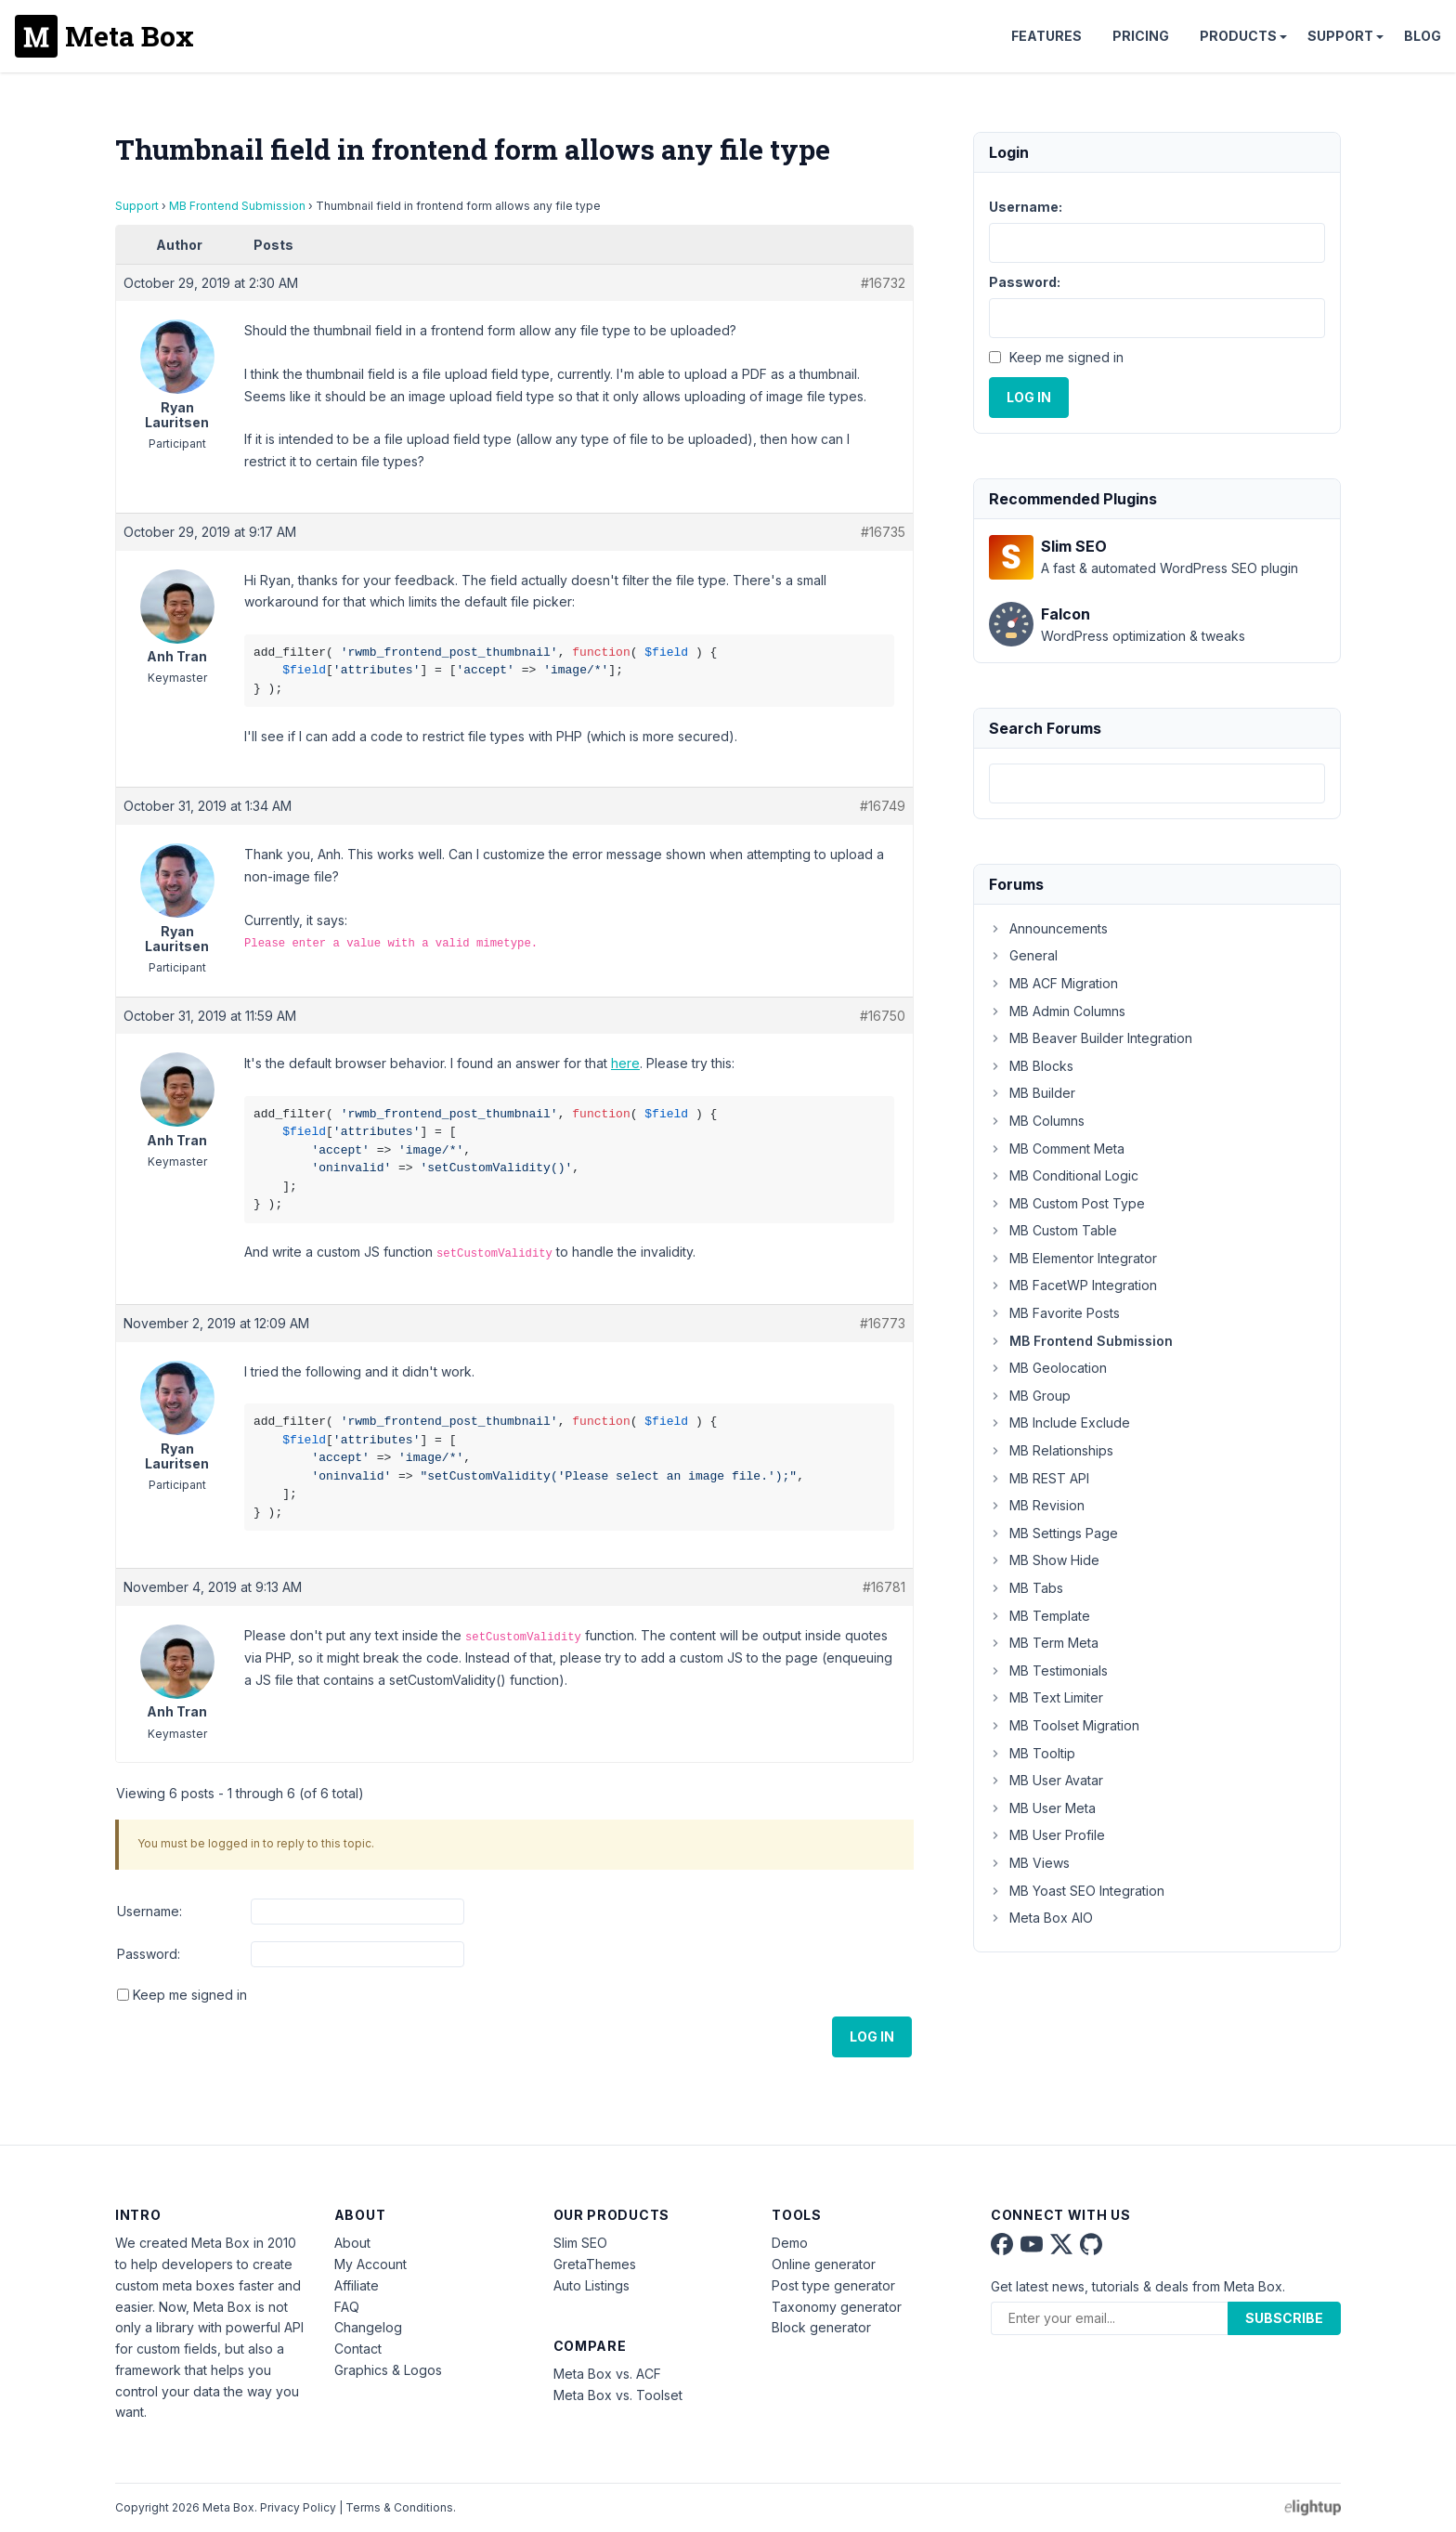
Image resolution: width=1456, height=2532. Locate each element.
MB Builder (1032, 1093)
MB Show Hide (1044, 1560)
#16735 (883, 532)
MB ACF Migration (1053, 983)
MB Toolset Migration (1064, 1725)
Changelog (368, 2327)
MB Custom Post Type (1067, 1203)
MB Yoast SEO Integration (1076, 1891)
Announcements (1048, 928)
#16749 (882, 806)
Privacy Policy (298, 2507)
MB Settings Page (1053, 1533)
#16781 (884, 1587)
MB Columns (1037, 1121)
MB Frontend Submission (237, 206)
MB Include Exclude (1059, 1422)
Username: (149, 1911)
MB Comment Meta (1056, 1148)
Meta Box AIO (1041, 1917)
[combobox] (1157, 783)
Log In (872, 2036)
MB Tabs (1026, 1588)
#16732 (883, 283)
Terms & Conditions (399, 2507)
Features (1046, 36)
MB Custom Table (1053, 1230)
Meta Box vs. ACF (607, 2374)
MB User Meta (1042, 1808)
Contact (358, 2348)
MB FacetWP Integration (1073, 1285)
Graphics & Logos (388, 2370)
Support (1340, 36)
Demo (790, 2243)
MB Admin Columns (1057, 1011)
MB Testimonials (1048, 1670)
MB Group (1030, 1395)
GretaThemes (594, 2264)
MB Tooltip (1032, 1753)
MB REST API (1039, 1478)
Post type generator (833, 2285)
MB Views (1029, 1863)
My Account (370, 2264)
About (352, 2243)
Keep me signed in (190, 1995)
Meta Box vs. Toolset (617, 2395)
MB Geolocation (1048, 1368)
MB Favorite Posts (1054, 1313)
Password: (148, 1954)
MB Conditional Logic (1063, 1175)
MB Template (1039, 1616)
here (625, 1063)
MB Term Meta (1043, 1643)
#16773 (882, 1323)
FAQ (346, 2307)
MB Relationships (1051, 1450)
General (1023, 955)
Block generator (821, 2327)
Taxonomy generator (837, 2307)
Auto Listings (591, 2285)
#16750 (882, 1016)
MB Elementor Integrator (1073, 1258)
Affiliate (356, 2285)
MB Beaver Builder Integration (1090, 1038)
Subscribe (1284, 2318)
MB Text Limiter (1046, 1697)
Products (1238, 36)
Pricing (1140, 36)
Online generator (824, 2264)
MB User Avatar (1046, 1780)
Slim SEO (580, 2243)
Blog (1422, 36)
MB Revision (1037, 1505)
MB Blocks (1031, 1066)
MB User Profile (1047, 1835)
